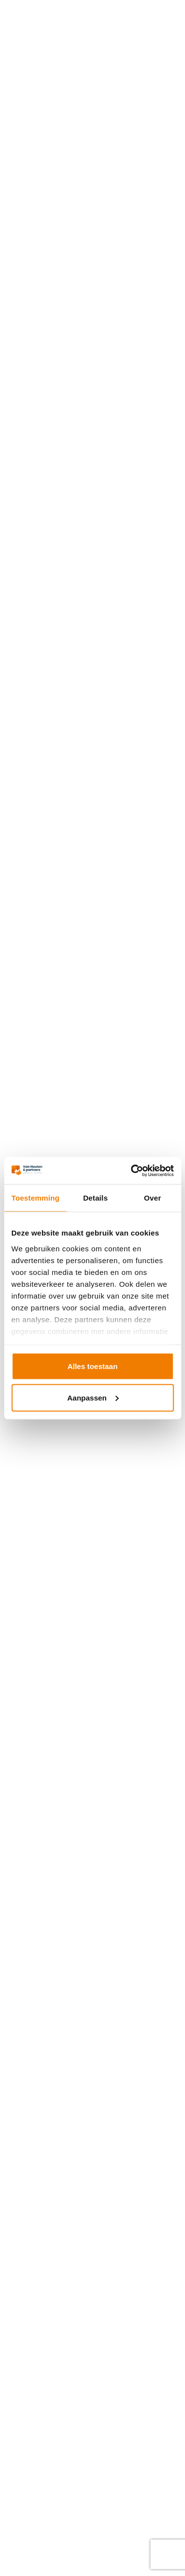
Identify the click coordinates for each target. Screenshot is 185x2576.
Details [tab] (95, 1198)
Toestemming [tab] (35, 1198)
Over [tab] (152, 1198)
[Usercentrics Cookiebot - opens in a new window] (132, 1170)
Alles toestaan (93, 1366)
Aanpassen (92, 1397)
